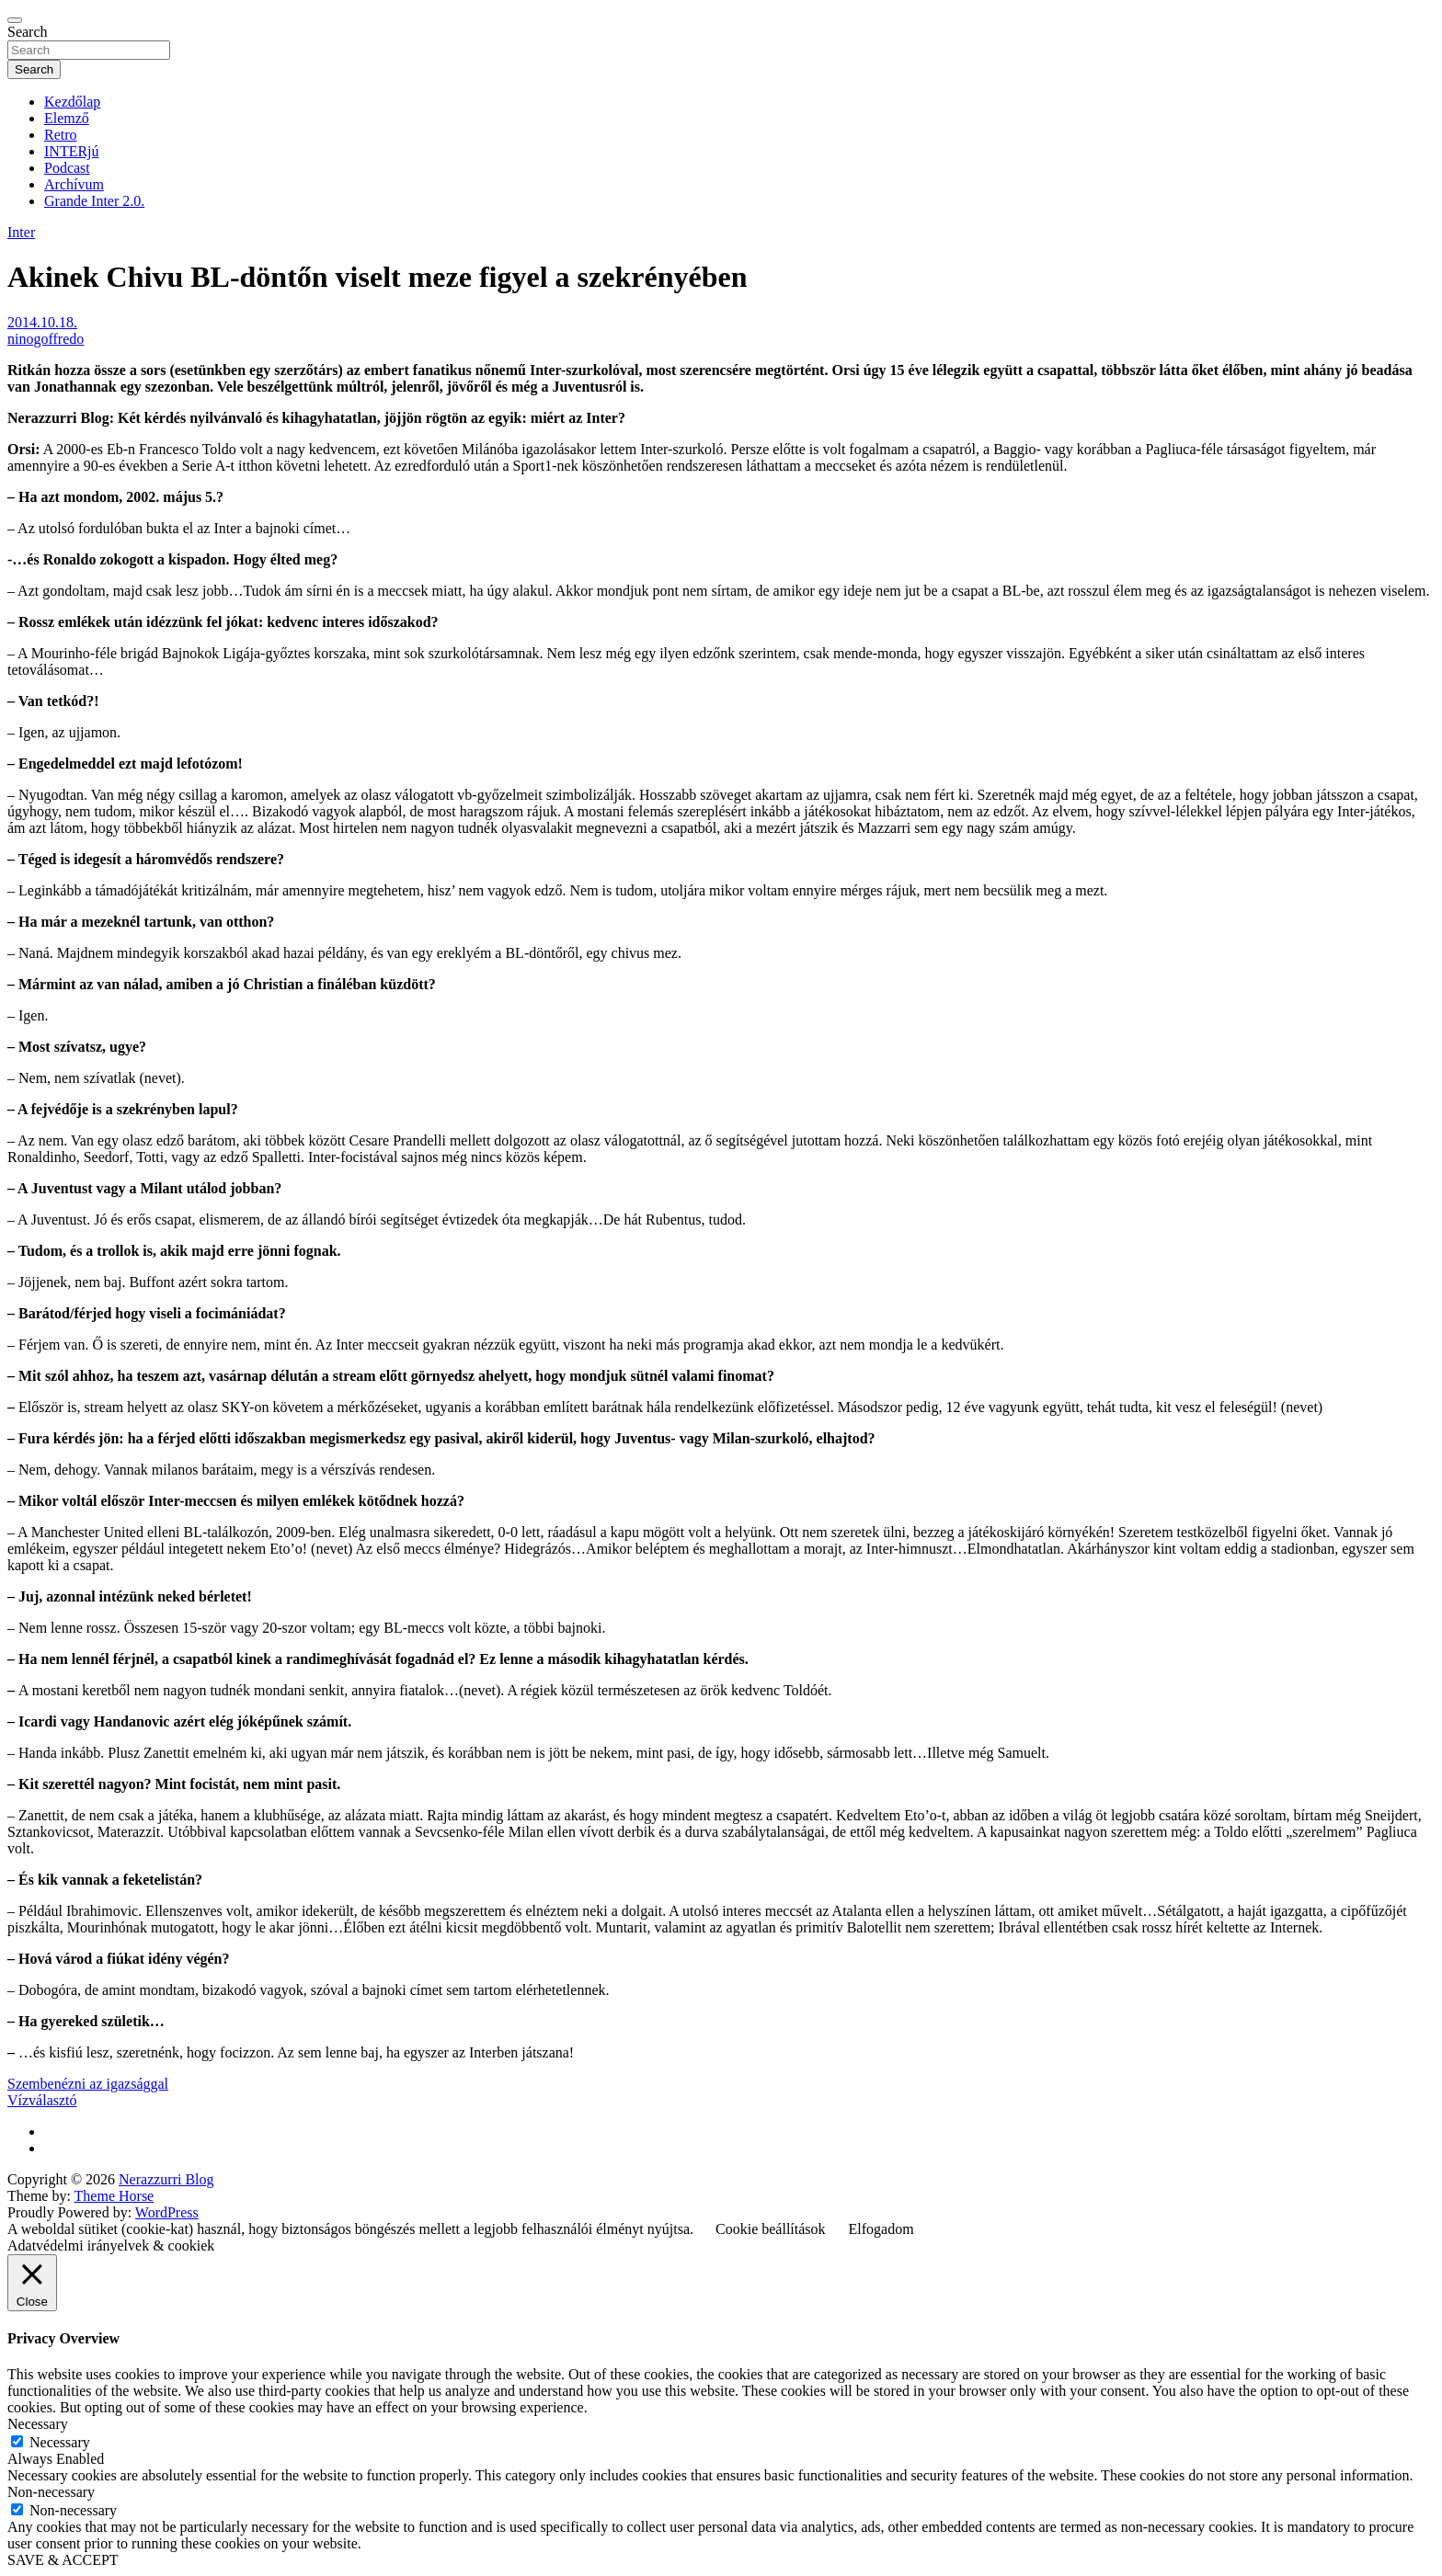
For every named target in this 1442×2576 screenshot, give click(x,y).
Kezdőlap (72, 101)
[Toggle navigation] (14, 20)
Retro (60, 134)
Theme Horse (114, 2196)
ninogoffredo (45, 339)
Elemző (66, 118)
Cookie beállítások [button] (770, 2229)
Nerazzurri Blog (166, 2179)
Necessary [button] (37, 2424)
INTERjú (71, 151)
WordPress (167, 2212)
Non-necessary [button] (51, 2492)
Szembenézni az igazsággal (87, 2084)
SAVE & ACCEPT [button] (63, 2560)
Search (27, 32)
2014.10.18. (42, 322)
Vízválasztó (42, 2100)
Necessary (59, 2442)
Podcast (67, 168)
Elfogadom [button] (881, 2229)
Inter (21, 232)
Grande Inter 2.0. (94, 201)
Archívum (74, 184)
